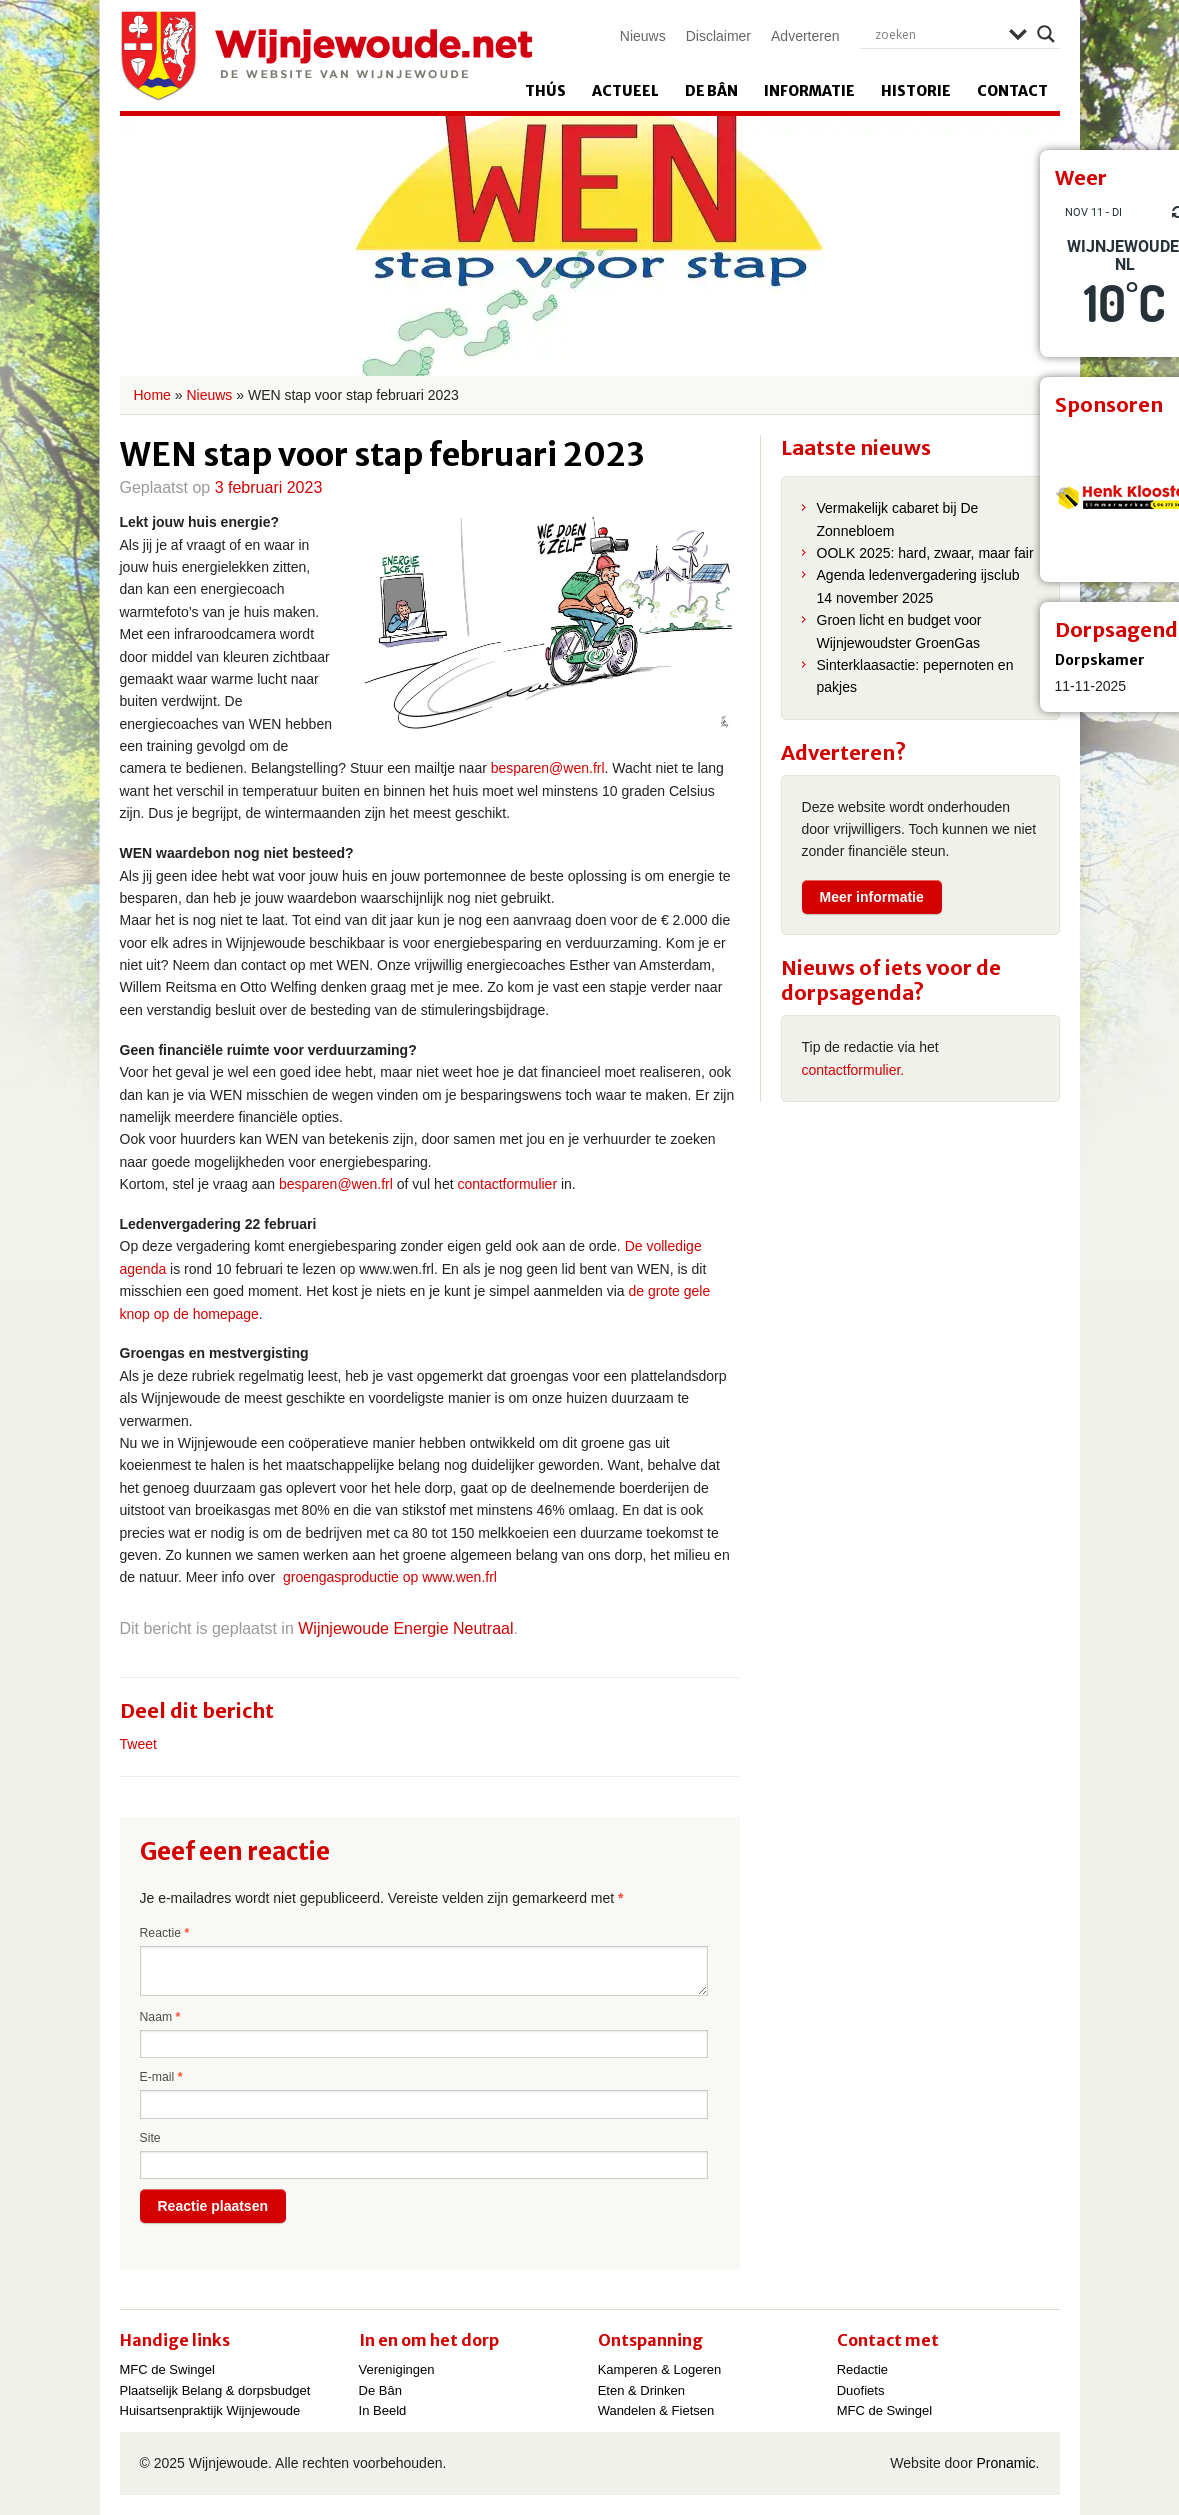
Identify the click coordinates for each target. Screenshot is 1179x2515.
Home (152, 395)
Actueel (625, 91)
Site (150, 2138)
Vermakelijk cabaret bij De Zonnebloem (898, 519)
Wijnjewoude (326, 56)
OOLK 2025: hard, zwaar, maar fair (925, 553)
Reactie (165, 1933)
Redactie (862, 2369)
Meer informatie (872, 897)
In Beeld (383, 2410)
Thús (545, 91)
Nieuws (643, 36)
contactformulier (507, 1184)
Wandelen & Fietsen (656, 2410)
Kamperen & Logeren (660, 2369)
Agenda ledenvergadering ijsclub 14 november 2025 (918, 586)
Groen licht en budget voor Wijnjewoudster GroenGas (899, 631)
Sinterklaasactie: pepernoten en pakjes (915, 676)
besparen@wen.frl (548, 768)
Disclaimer (718, 36)
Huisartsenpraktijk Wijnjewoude (210, 2410)
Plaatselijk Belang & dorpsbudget (215, 2390)
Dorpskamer (1100, 660)
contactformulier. (853, 1070)
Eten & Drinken (641, 2390)
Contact (1012, 91)
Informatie (809, 91)
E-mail (161, 2077)
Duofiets (861, 2390)
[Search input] (937, 34)
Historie (916, 91)
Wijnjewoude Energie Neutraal (405, 1628)
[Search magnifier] (1046, 34)
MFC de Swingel (167, 2369)
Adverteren (805, 36)
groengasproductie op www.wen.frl (390, 1577)
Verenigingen (397, 2369)
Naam (160, 2017)
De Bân (711, 91)
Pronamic (1005, 2463)
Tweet (138, 1744)
